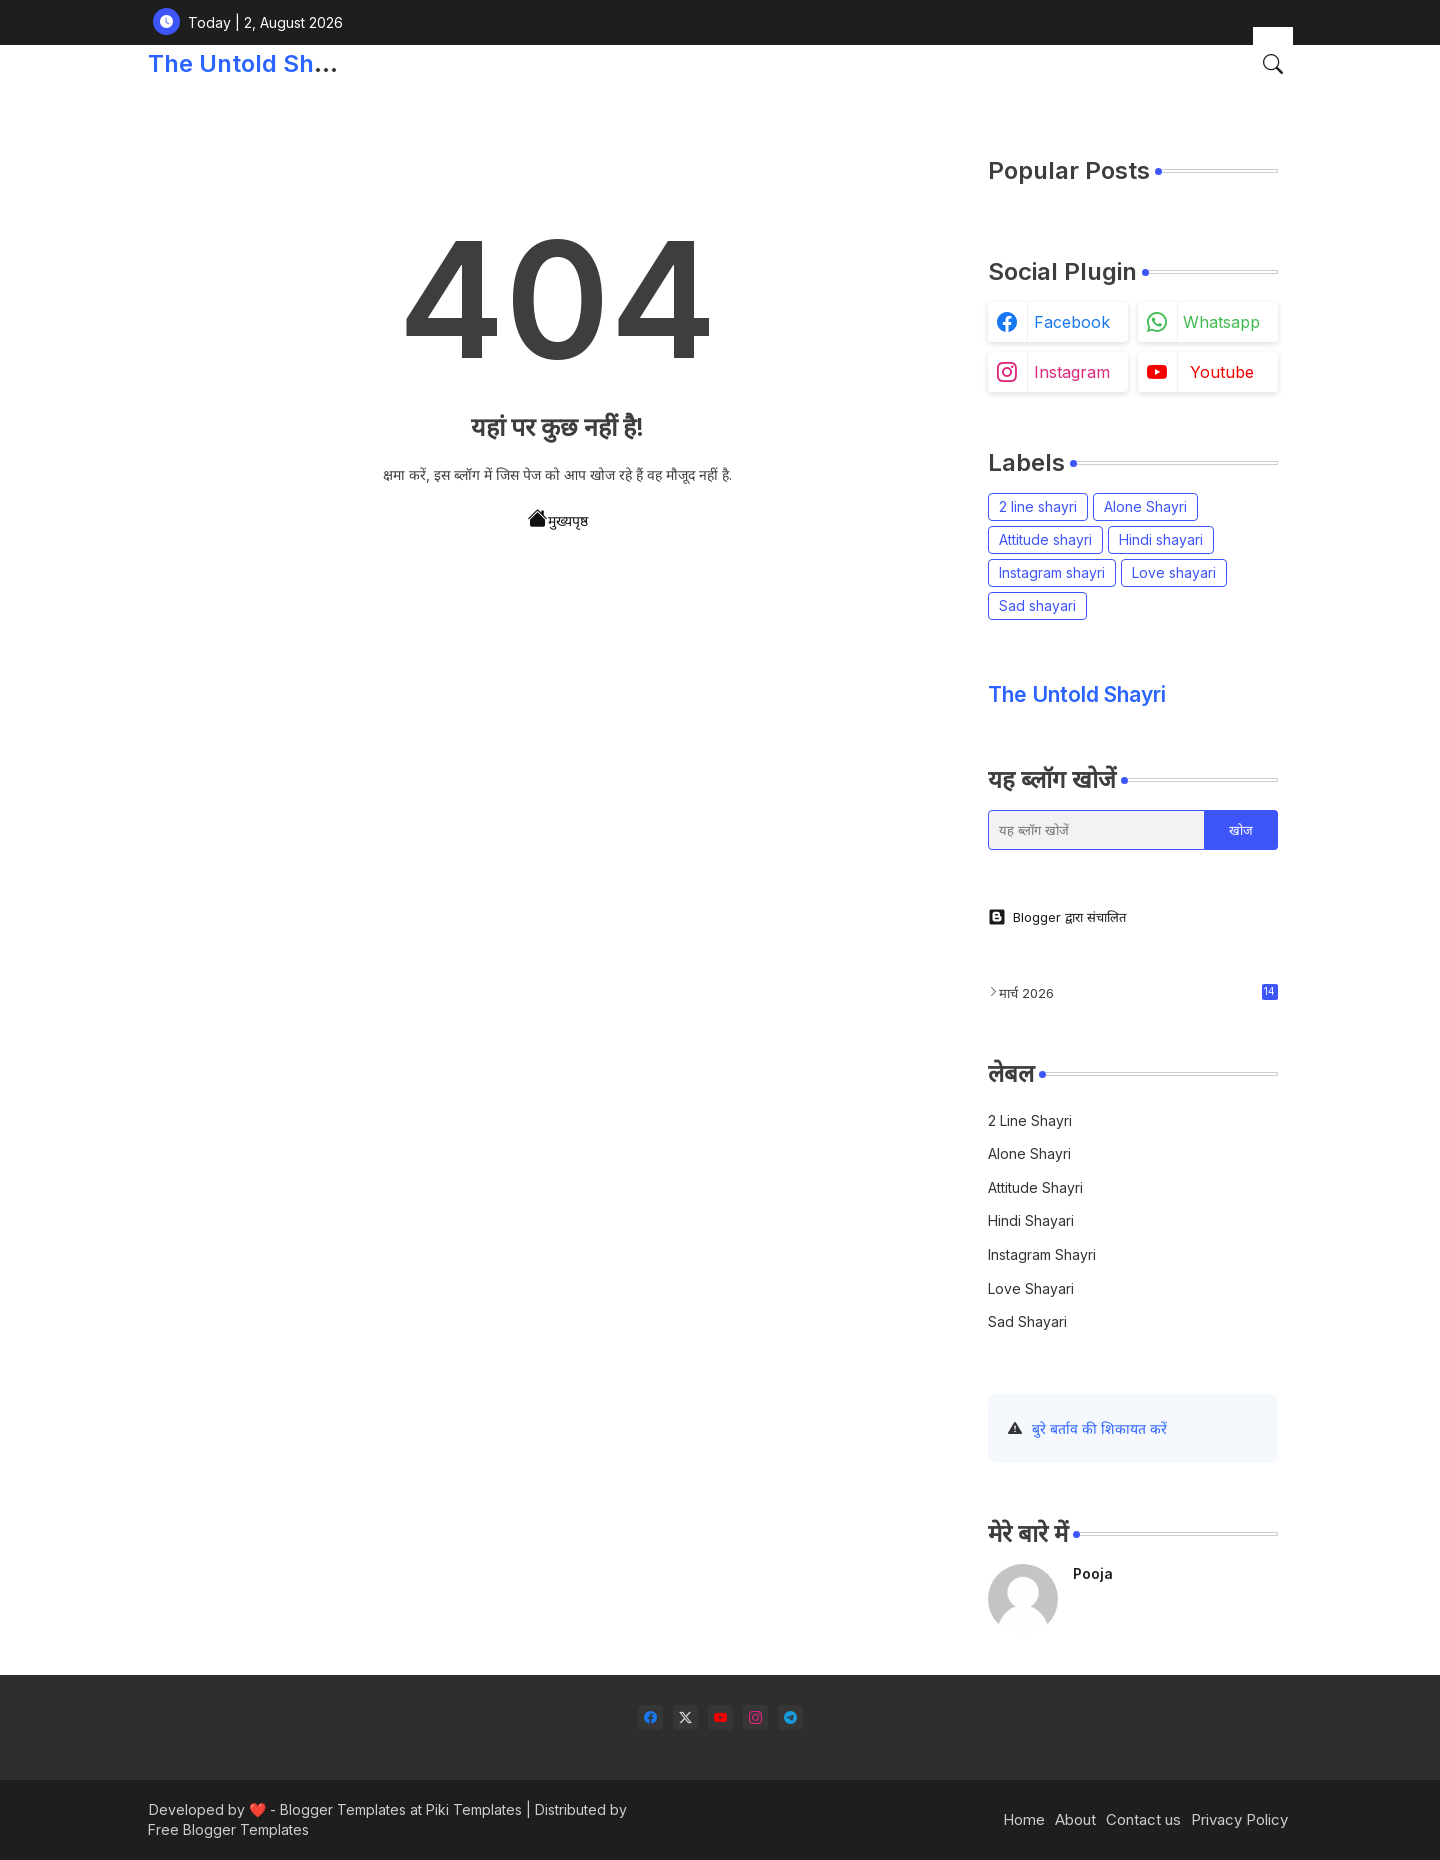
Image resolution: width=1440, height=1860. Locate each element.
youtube (1222, 372)
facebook (1072, 322)
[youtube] (720, 1717)
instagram (1072, 372)
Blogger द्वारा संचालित (1057, 917)
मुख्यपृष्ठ (558, 519)
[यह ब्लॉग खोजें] (1097, 830)
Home (1024, 1819)
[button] (1273, 64)
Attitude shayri (1045, 539)
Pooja (1093, 1573)
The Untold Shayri (252, 63)
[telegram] (790, 1717)
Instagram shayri (1052, 572)
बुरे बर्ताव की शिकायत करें (1099, 1428)
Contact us (1143, 1819)
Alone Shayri (1145, 506)
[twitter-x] (685, 1717)
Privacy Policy (1239, 1819)
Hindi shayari (1161, 539)
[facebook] (650, 1717)
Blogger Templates (343, 1809)
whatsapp (1221, 322)
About (1075, 1819)
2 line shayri (1038, 506)
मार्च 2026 (1138, 992)
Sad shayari (1037, 605)
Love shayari (1174, 572)
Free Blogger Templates (228, 1829)
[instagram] (755, 1717)
